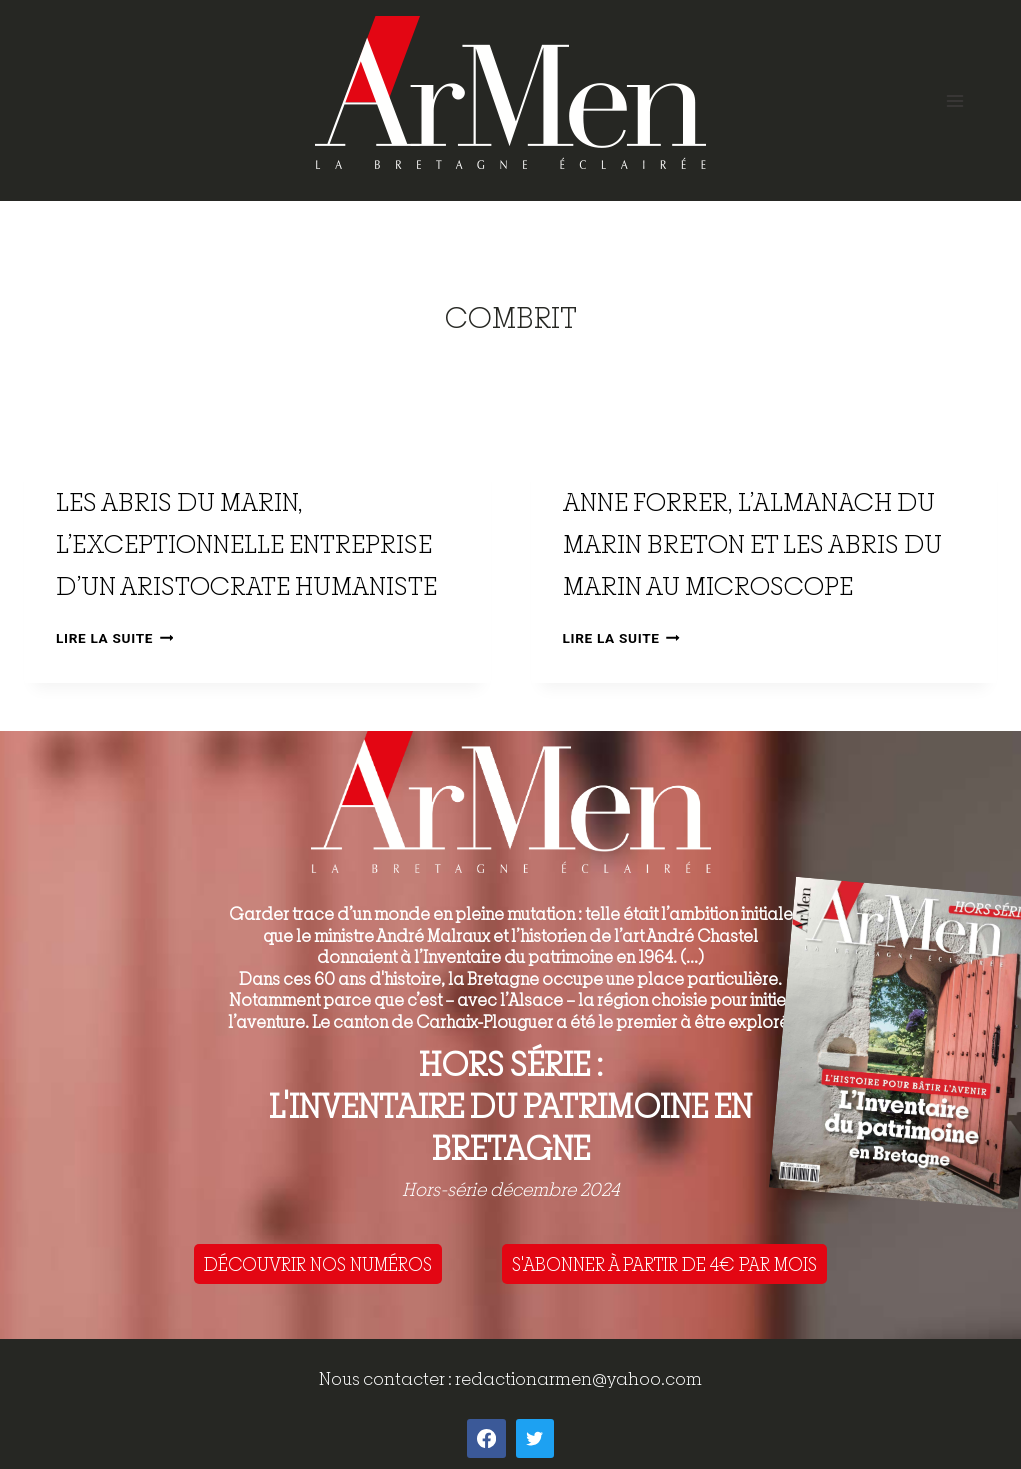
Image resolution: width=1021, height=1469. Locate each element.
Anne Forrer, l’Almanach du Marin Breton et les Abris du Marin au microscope (752, 543)
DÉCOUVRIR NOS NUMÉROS (318, 1264)
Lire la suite (114, 638)
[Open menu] (954, 100)
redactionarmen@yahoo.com (578, 1378)
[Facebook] (486, 1438)
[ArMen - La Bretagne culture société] (510, 92)
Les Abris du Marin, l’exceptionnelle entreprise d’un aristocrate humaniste (246, 543)
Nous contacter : (387, 1378)
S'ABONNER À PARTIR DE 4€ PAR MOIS (664, 1264)
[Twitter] (535, 1438)
